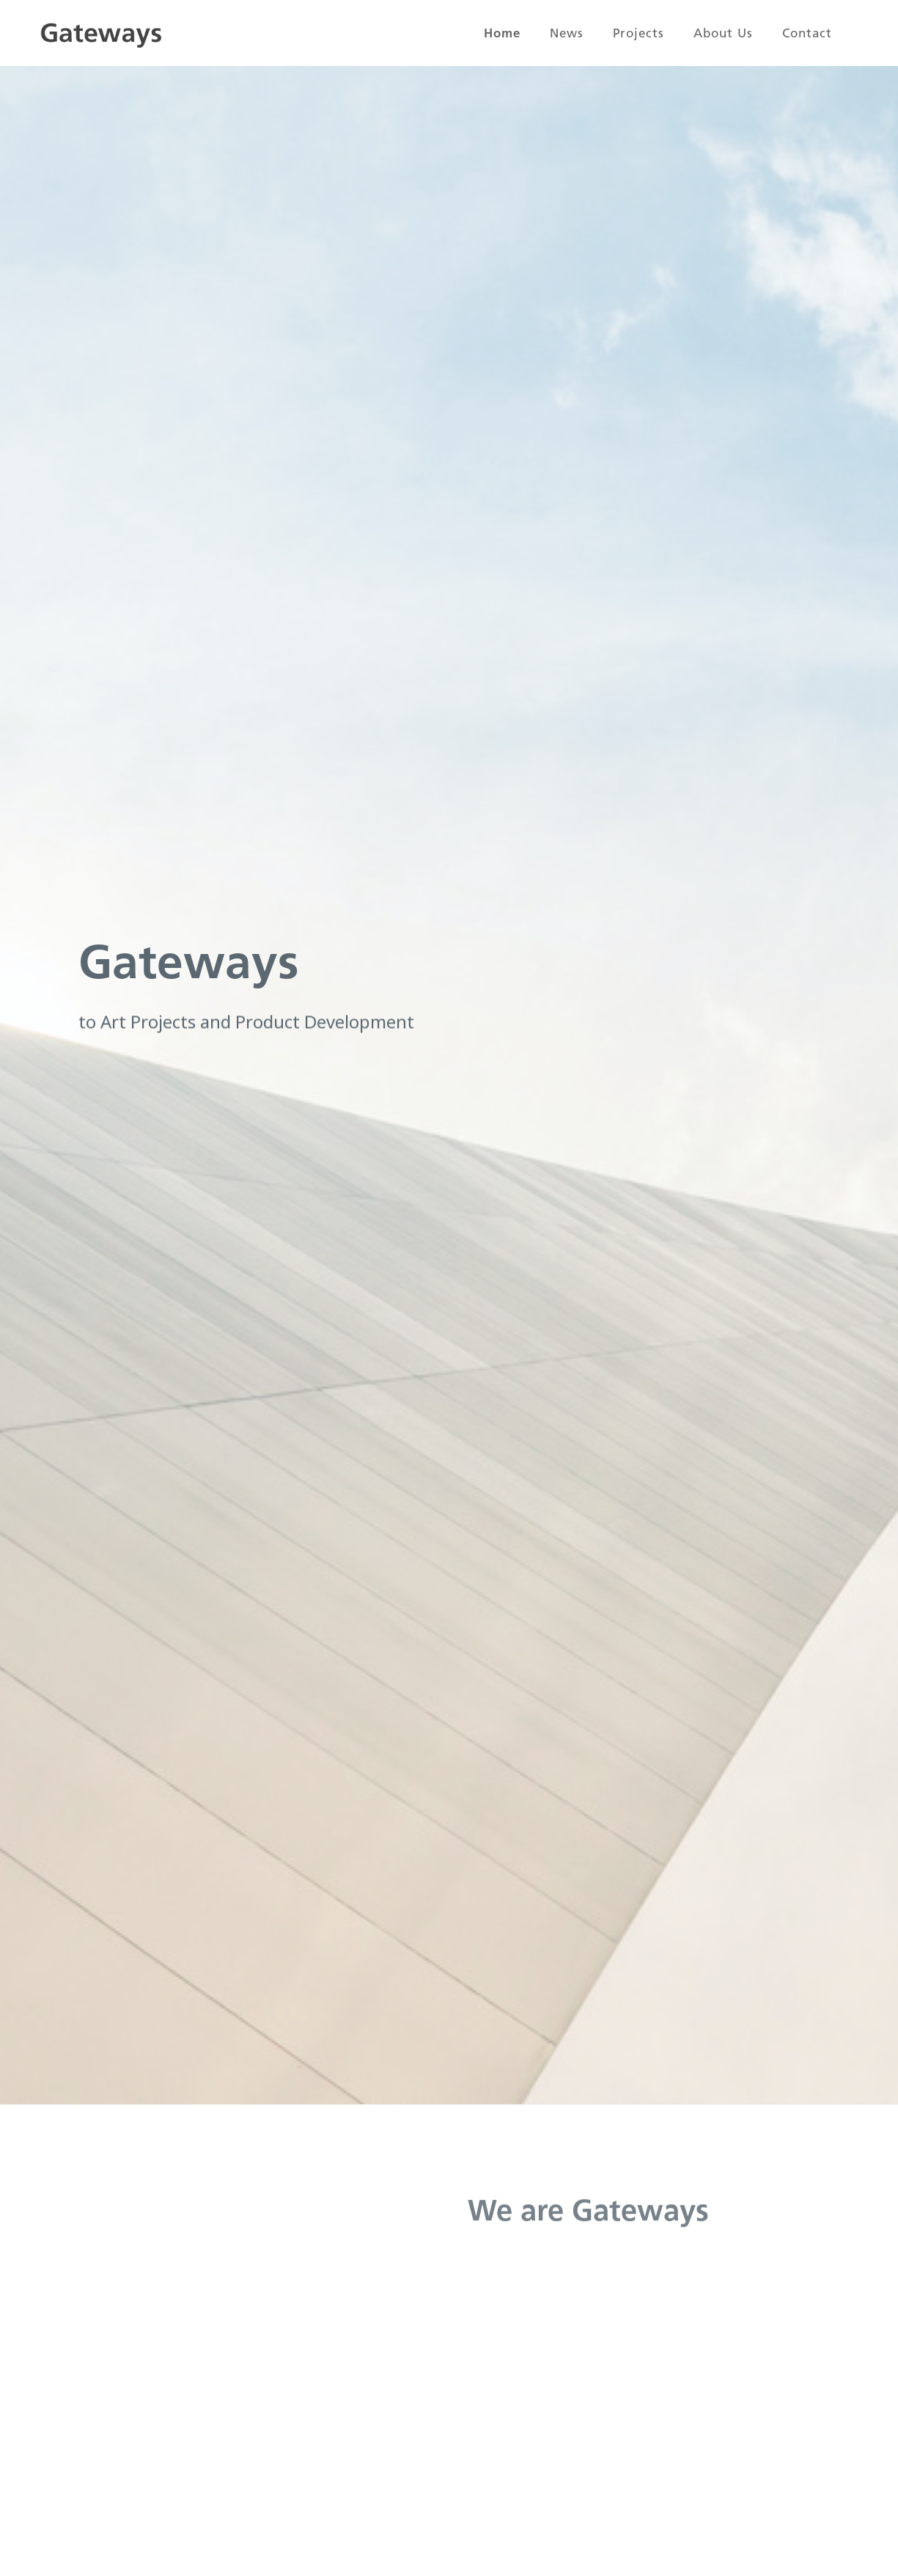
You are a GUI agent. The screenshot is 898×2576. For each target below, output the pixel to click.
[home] (101, 33)
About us (723, 33)
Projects (638, 33)
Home (502, 33)
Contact (807, 33)
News (567, 33)
